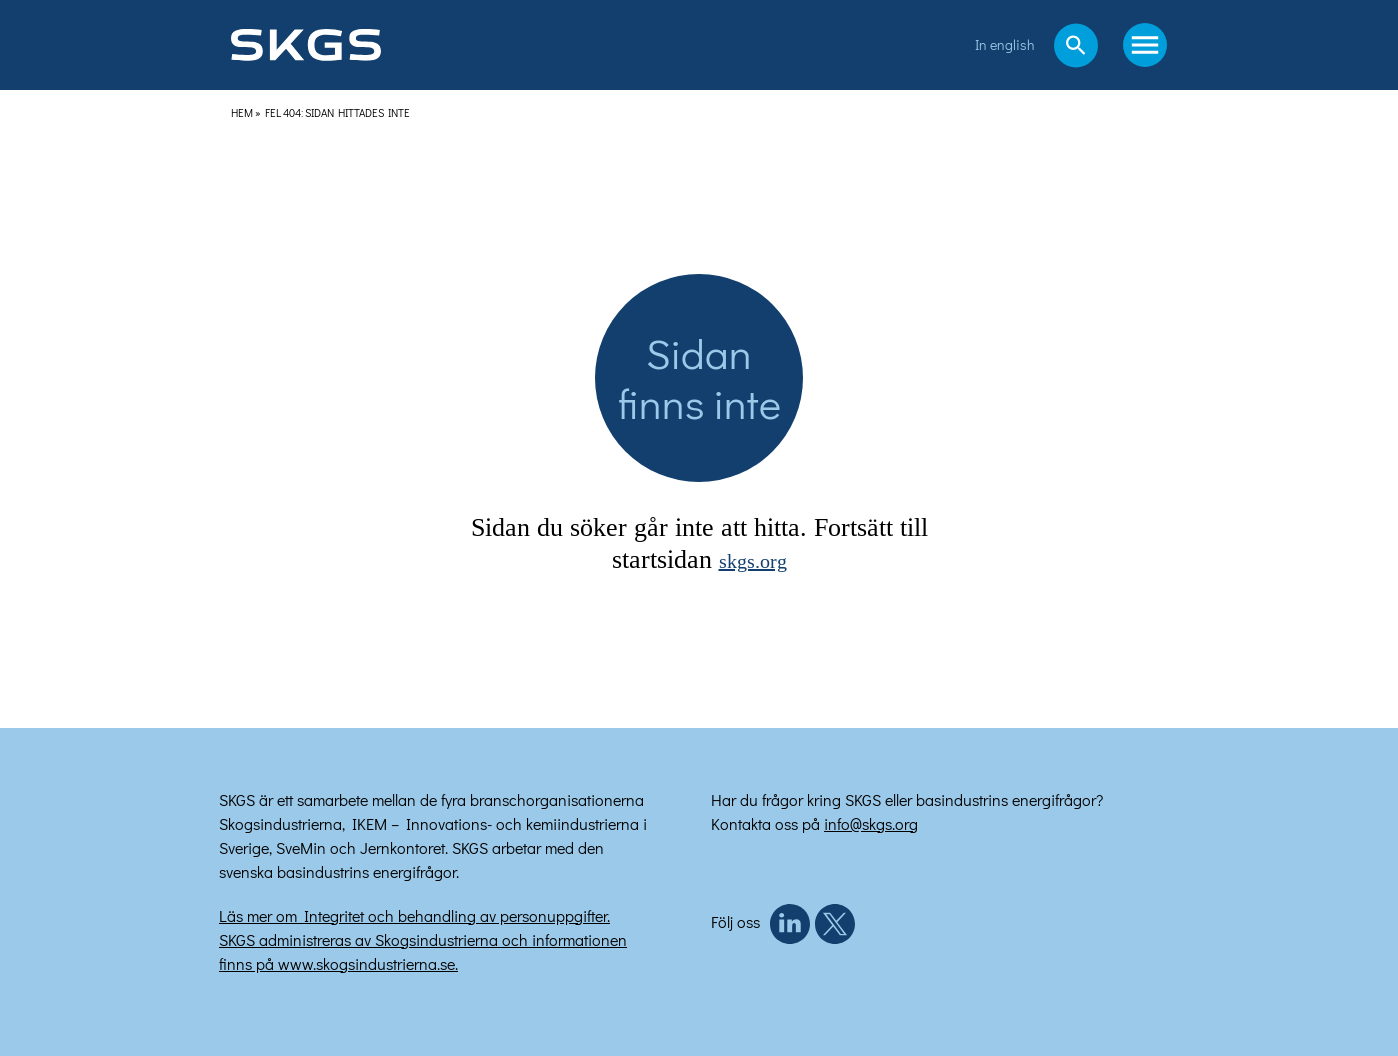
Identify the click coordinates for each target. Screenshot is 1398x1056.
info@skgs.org (871, 823)
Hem (242, 112)
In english (1004, 44)
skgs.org (753, 562)
